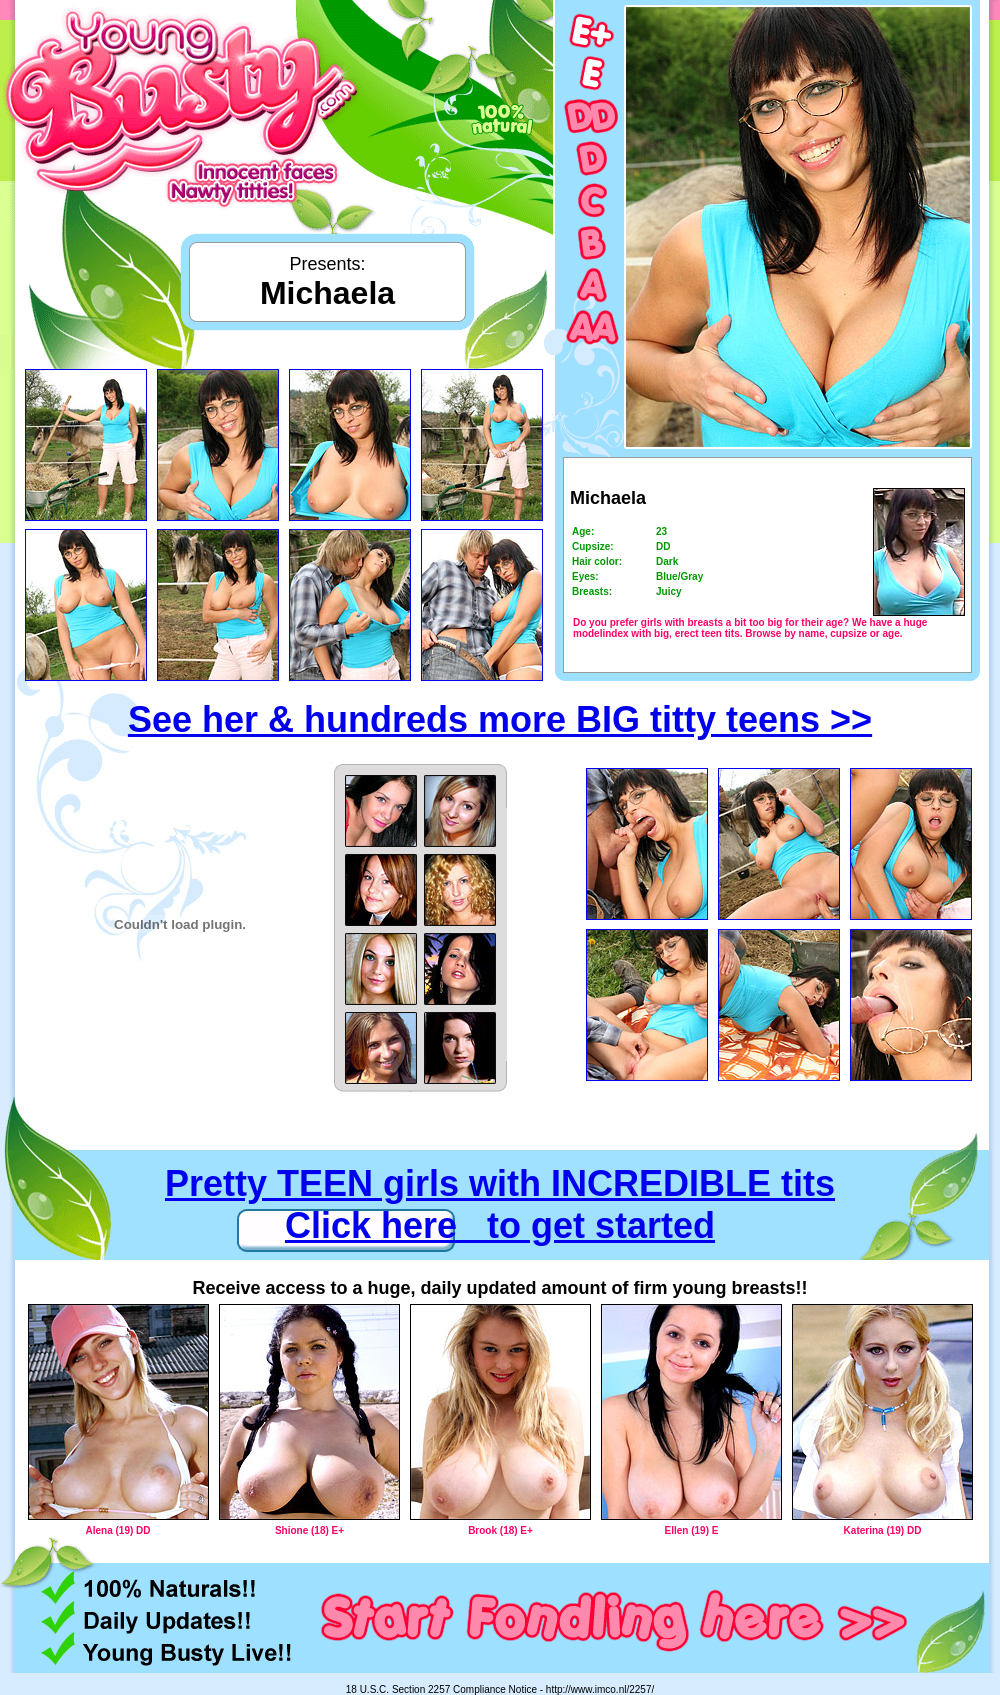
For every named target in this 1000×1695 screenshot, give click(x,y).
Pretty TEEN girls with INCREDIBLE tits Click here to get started (500, 1204)
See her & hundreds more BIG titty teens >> (500, 719)
